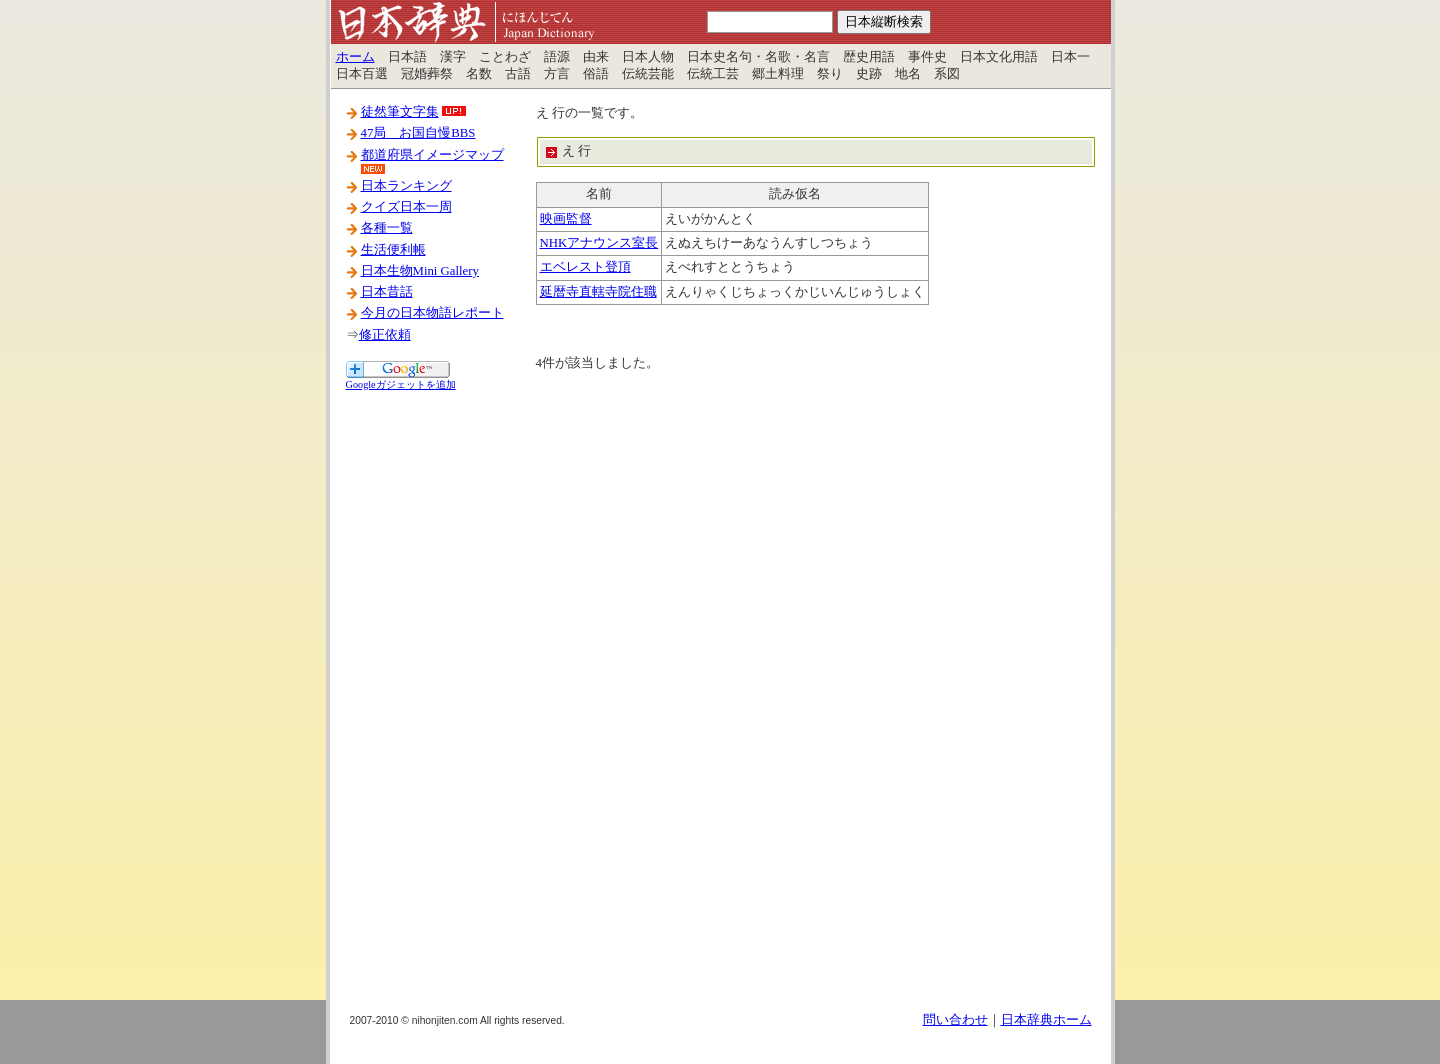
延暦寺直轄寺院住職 (598, 292)
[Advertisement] (426, 693)
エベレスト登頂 (585, 267)
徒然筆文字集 (400, 112)
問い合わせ (955, 1020)
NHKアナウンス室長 (599, 243)
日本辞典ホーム (1046, 1020)
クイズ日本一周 (406, 207)
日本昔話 (387, 292)
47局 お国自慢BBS (418, 133)
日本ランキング (406, 186)
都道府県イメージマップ (432, 155)
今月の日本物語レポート (432, 313)
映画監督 (566, 219)
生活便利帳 (393, 250)
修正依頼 (385, 335)
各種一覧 (387, 228)
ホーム (355, 57)
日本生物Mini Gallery (420, 271)
